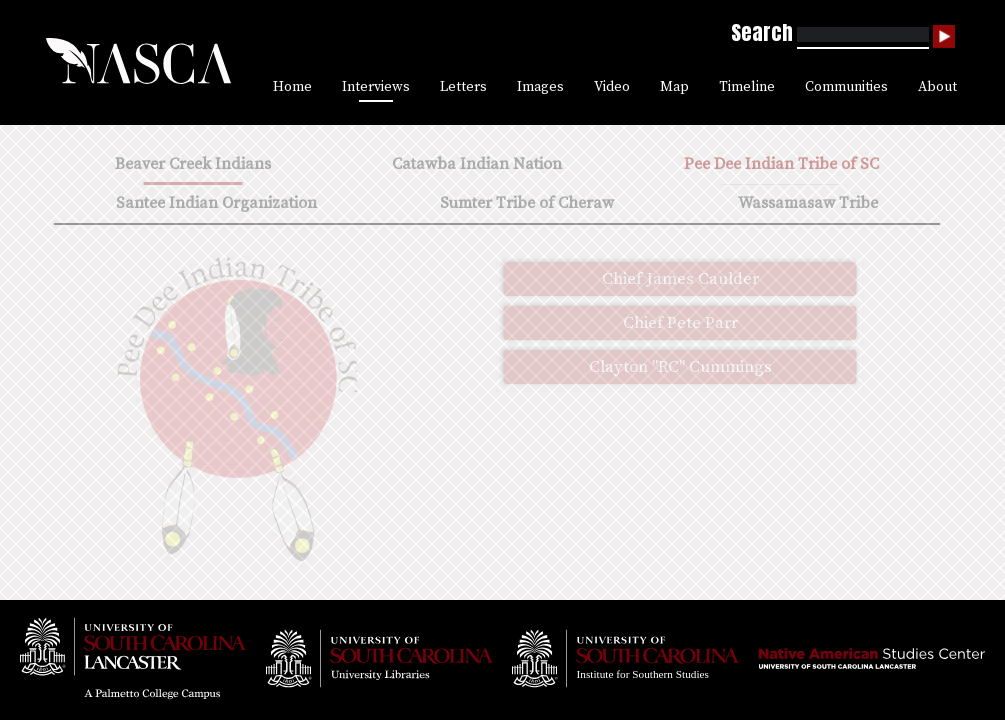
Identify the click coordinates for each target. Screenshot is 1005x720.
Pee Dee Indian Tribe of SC (781, 164)
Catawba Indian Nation (477, 164)
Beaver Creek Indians (193, 164)
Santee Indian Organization (216, 203)
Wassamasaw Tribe (808, 203)
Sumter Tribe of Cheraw (527, 203)
